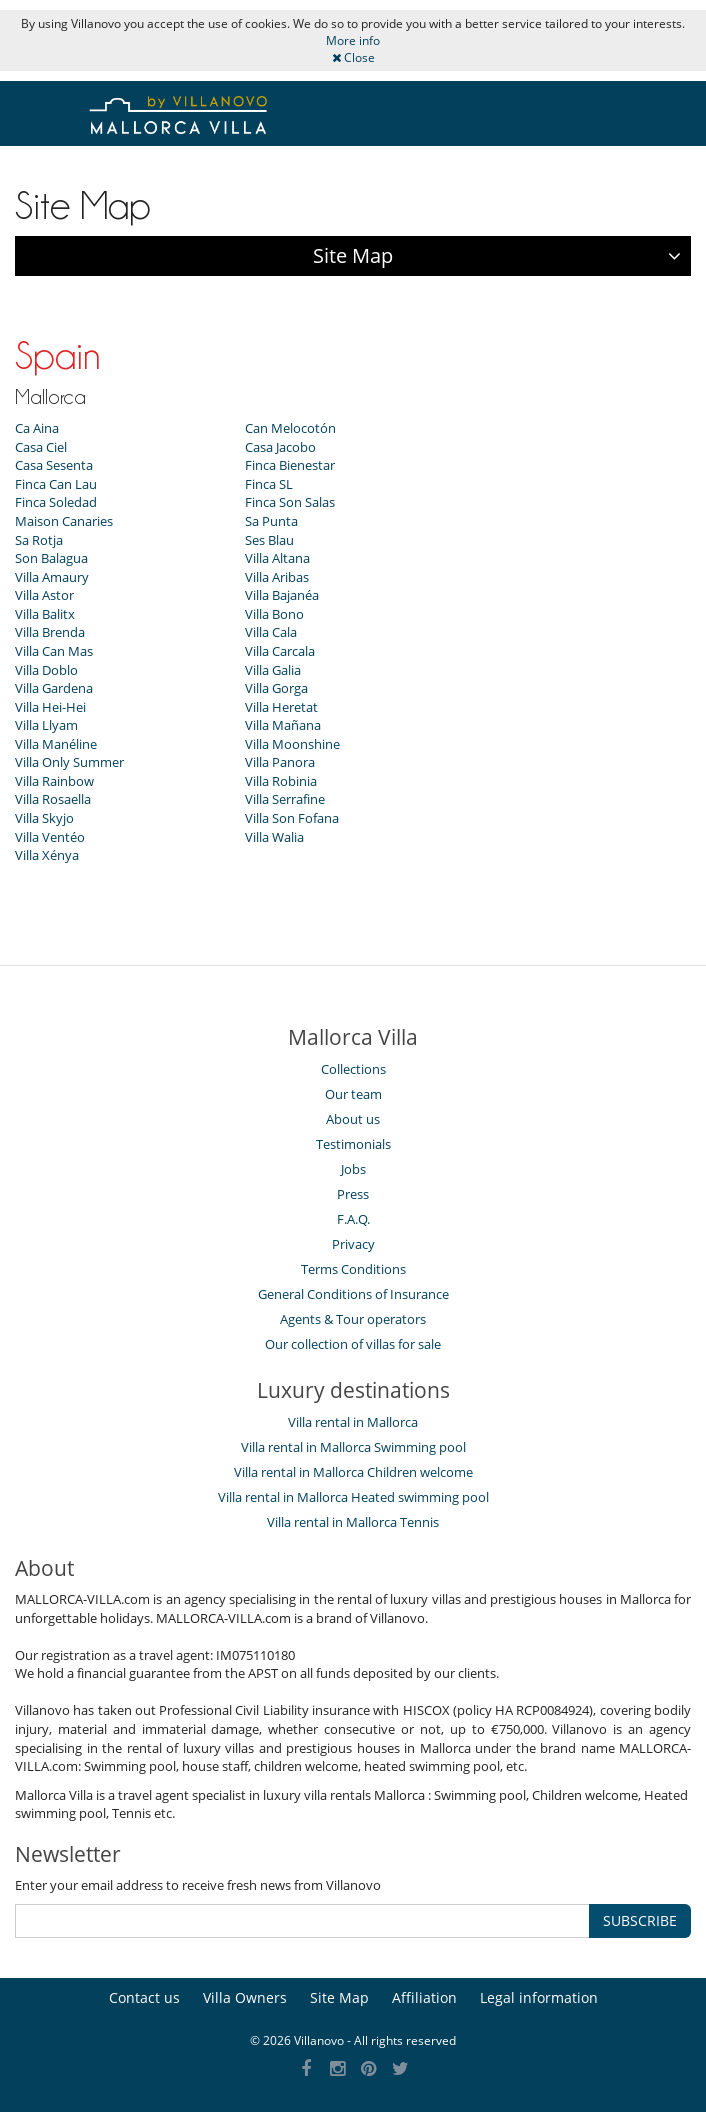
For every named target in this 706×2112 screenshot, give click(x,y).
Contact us (144, 1997)
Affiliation (424, 1997)
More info (353, 40)
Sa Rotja (39, 540)
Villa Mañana (283, 725)
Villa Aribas (277, 577)
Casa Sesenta (54, 465)
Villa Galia (273, 670)
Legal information (539, 1997)
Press (353, 1194)
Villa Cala (271, 632)
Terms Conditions (353, 1269)
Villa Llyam (46, 725)
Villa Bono (274, 614)
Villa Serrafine (285, 799)
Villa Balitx (45, 614)
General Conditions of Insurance (353, 1294)
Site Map (339, 1997)
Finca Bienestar (290, 465)
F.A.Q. (353, 1219)
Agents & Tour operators (353, 1319)
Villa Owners (245, 1997)
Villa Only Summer (69, 762)
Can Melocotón (290, 428)
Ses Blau (269, 540)
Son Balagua (51, 558)
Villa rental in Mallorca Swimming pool (353, 1447)
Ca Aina (37, 428)
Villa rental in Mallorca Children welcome (353, 1472)
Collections (353, 1069)
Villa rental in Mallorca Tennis (353, 1522)
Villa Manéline (56, 744)
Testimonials (353, 1144)
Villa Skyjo (44, 818)
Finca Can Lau (56, 484)
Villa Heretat (281, 707)
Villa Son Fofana (292, 818)
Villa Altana (277, 558)
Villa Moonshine (292, 744)
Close (353, 57)
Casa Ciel (41, 447)
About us (353, 1119)
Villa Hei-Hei (50, 707)
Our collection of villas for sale (353, 1344)
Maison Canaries (64, 521)
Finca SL (269, 484)
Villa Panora (280, 762)
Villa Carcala (280, 651)
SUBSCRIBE (640, 1920)
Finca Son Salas (290, 502)
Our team (353, 1094)
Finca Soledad (56, 502)
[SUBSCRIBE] (302, 1921)
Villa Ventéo (50, 837)
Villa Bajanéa (282, 595)
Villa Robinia (281, 781)
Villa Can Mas (54, 651)
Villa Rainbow (54, 781)
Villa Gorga (276, 688)
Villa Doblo (46, 670)
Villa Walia (274, 837)
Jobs (353, 1169)
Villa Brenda (50, 632)
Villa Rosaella (53, 799)
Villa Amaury (52, 577)
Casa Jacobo (280, 447)
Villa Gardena (54, 688)
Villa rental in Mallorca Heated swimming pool (353, 1497)
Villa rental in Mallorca (353, 1422)
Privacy (353, 1244)
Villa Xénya (47, 855)
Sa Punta (271, 521)
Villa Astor (44, 595)
